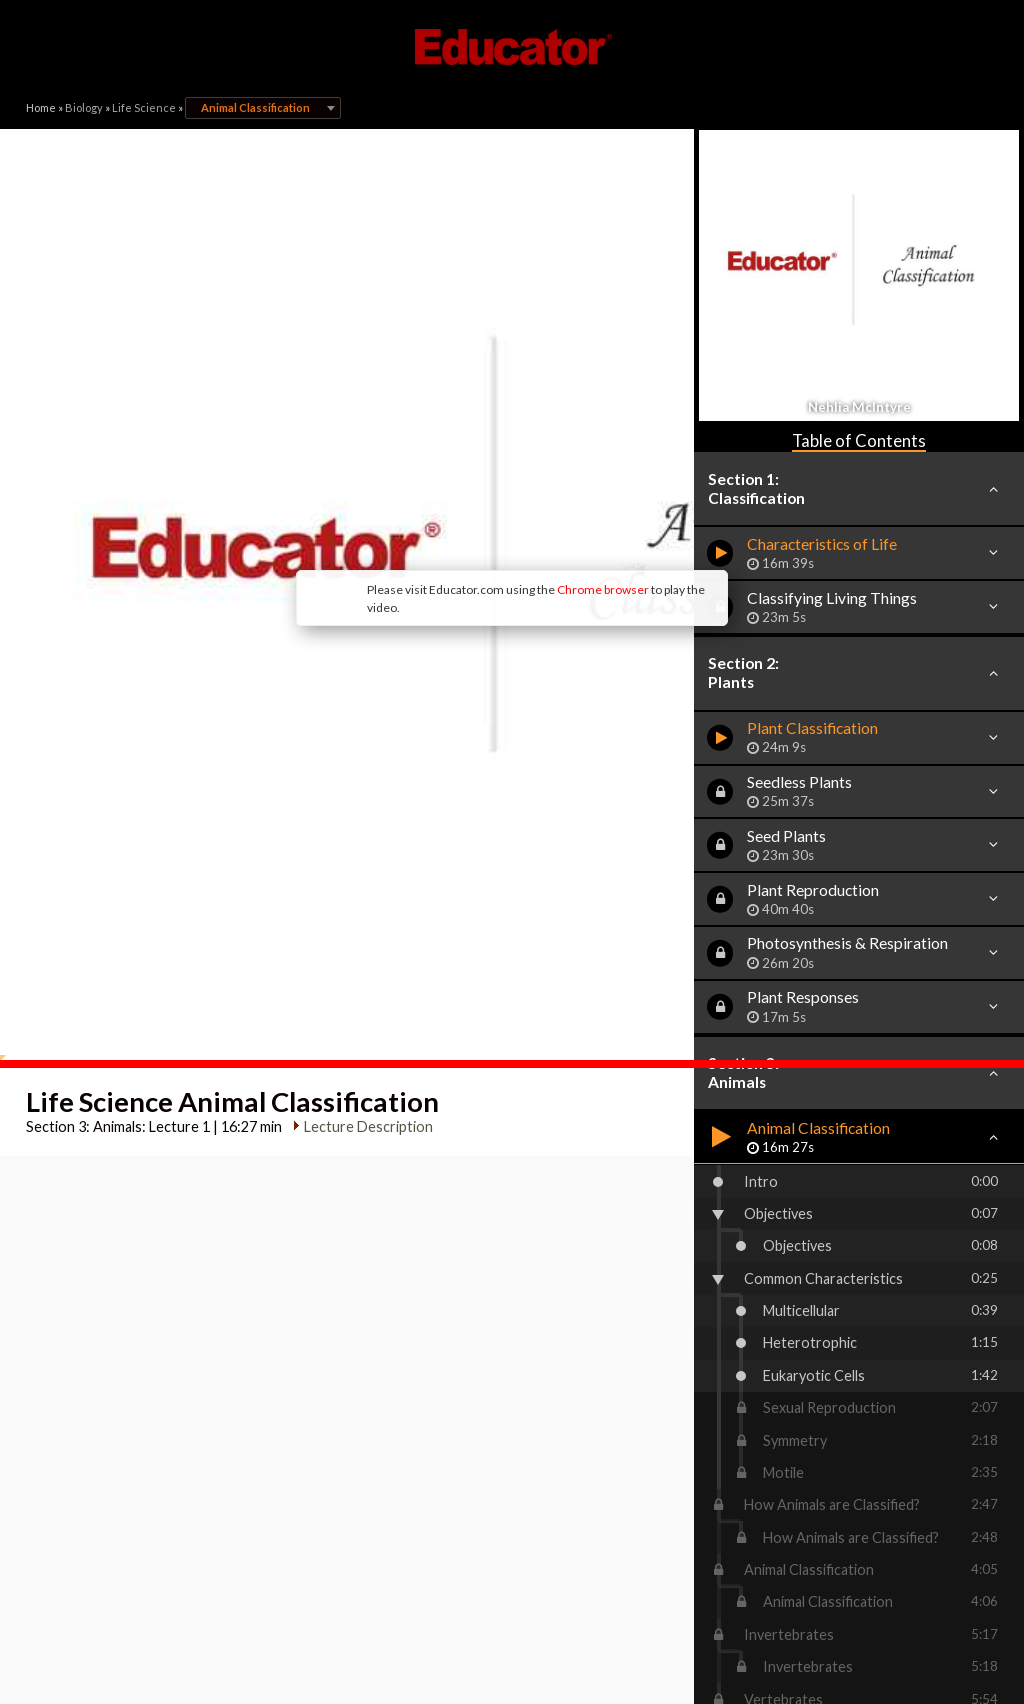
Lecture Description (359, 854)
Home (41, 107)
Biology (84, 107)
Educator (512, 47)
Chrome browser (438, 439)
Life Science (144, 107)
